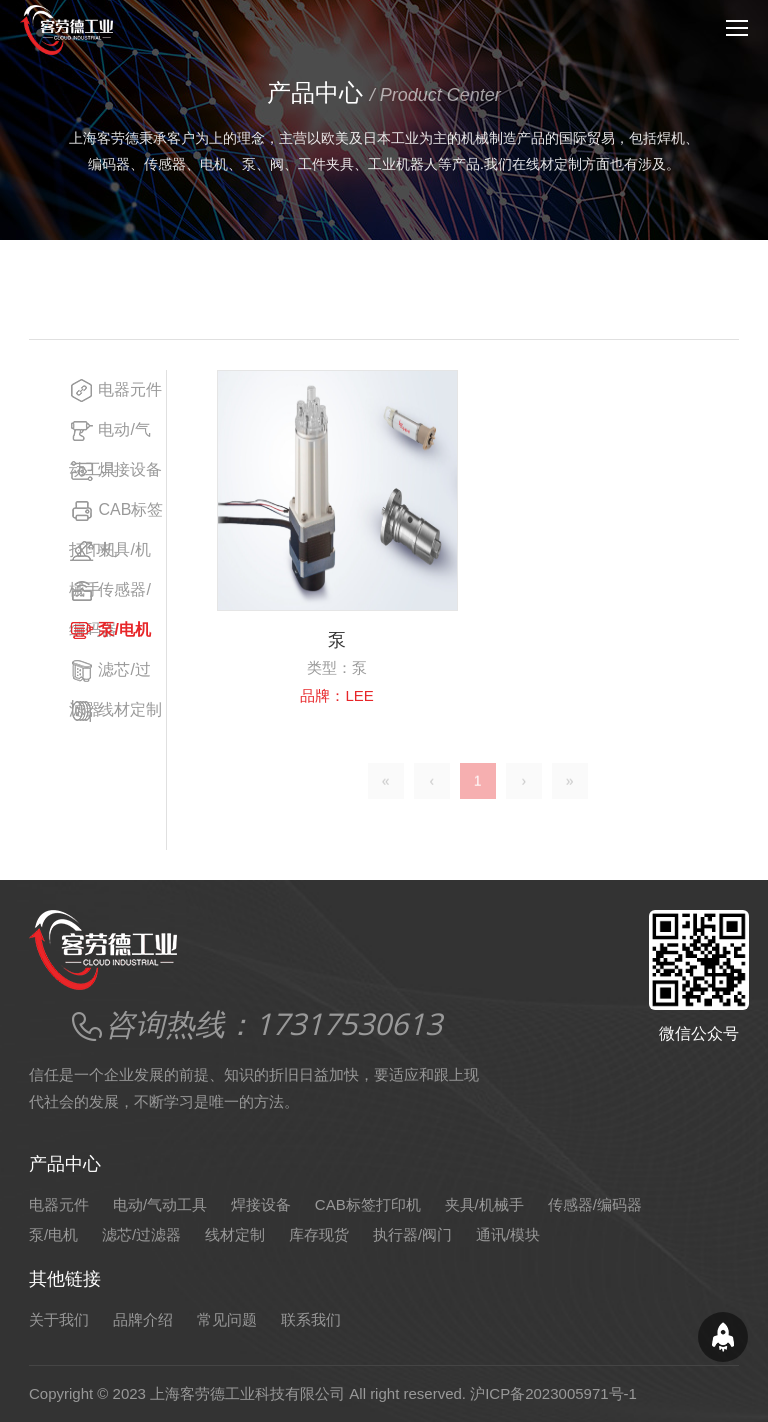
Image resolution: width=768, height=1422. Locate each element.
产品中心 (164, 288)
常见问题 (227, 1319)
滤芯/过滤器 (141, 1234)
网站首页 (86, 288)
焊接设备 (115, 470)
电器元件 (115, 390)
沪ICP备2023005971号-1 (553, 1393)
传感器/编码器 (595, 1204)
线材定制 (115, 710)
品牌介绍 (143, 1319)
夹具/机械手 (484, 1204)
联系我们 (311, 1319)
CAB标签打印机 (368, 1204)
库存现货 (319, 1234)
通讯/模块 (508, 1234)
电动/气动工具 (160, 1204)
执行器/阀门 (412, 1234)
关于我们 (59, 1319)
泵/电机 (236, 288)
